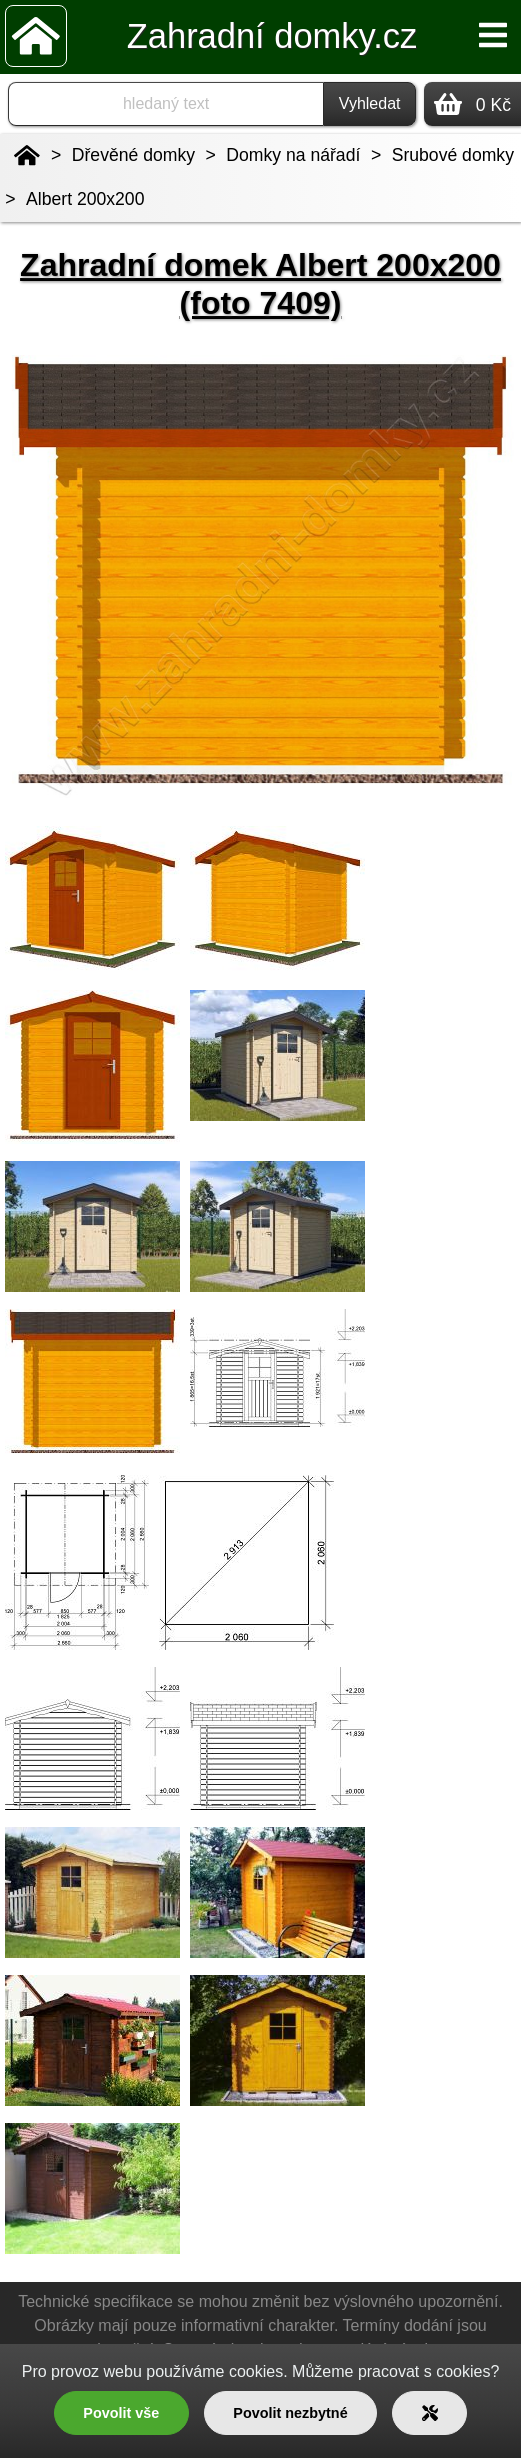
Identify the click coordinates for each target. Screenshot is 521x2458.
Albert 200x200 (85, 199)
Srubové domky (453, 155)
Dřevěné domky (133, 155)
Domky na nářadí (293, 155)
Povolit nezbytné (290, 2413)
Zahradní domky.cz (272, 36)
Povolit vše (121, 2413)
